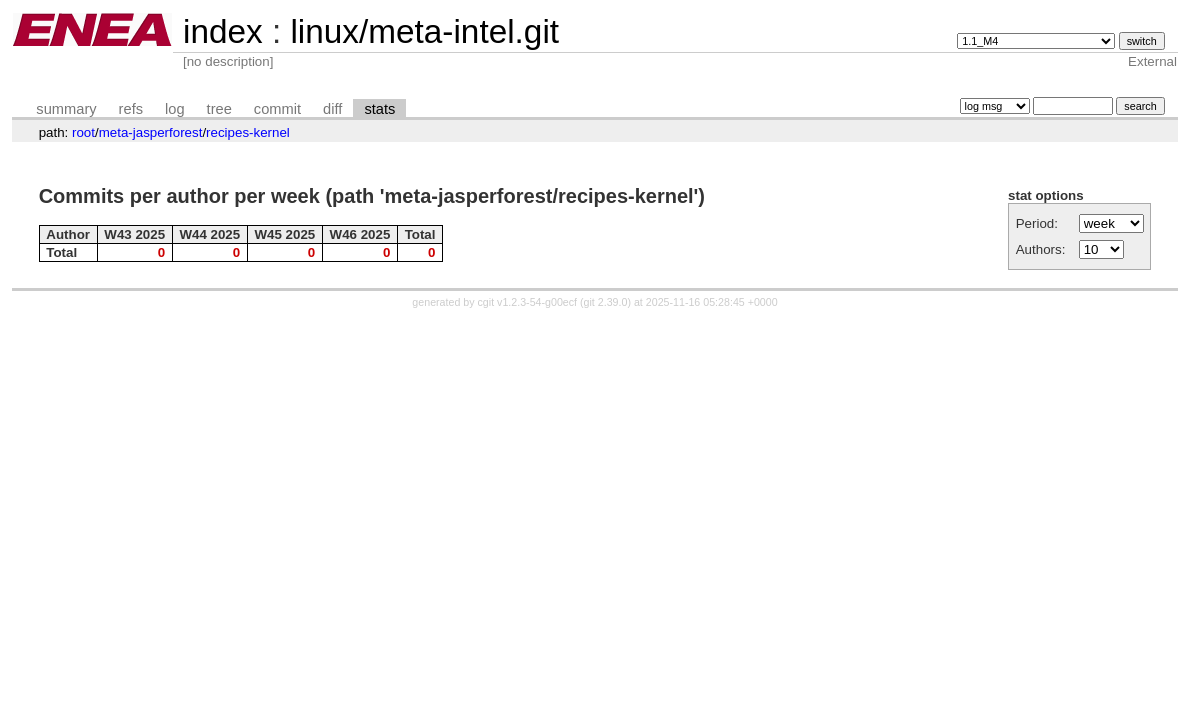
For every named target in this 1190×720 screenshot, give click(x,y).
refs (131, 109)
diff (332, 109)
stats (379, 109)
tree (219, 109)
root (83, 132)
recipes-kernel (248, 132)
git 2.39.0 (606, 302)
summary (66, 109)
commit (277, 109)
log (175, 109)
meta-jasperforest (151, 132)
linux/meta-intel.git (424, 31)
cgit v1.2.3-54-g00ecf (528, 302)
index (223, 31)
